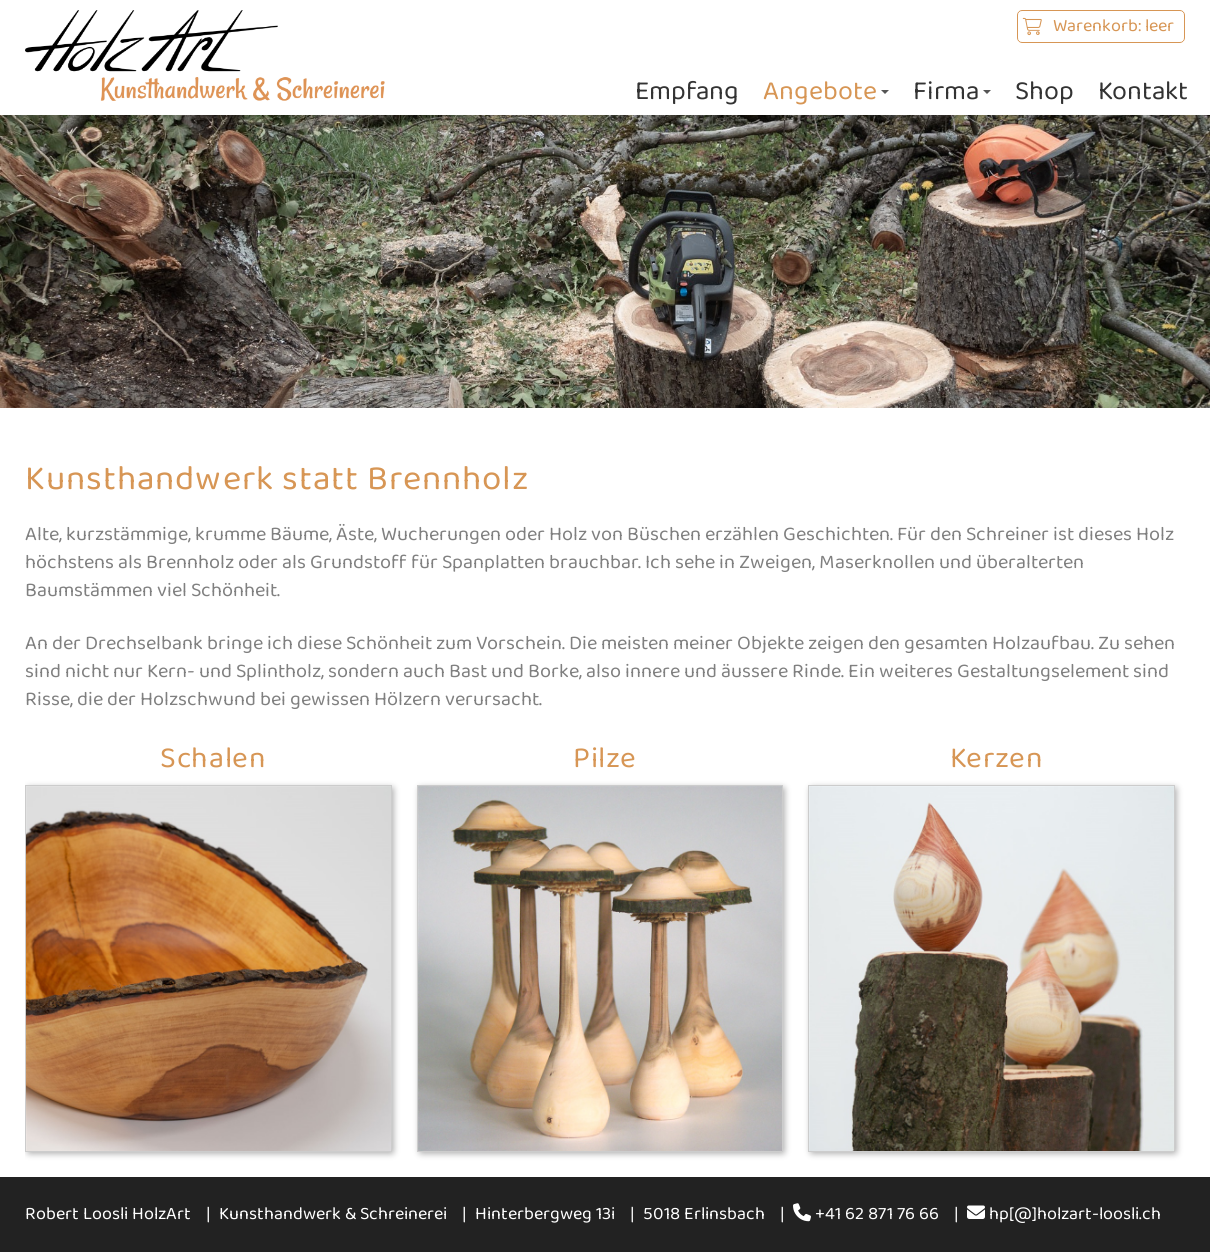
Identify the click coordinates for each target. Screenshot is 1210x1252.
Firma (952, 91)
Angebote (826, 91)
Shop (1044, 91)
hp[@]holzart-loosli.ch (1064, 1214)
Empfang (687, 91)
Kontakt (1143, 91)
